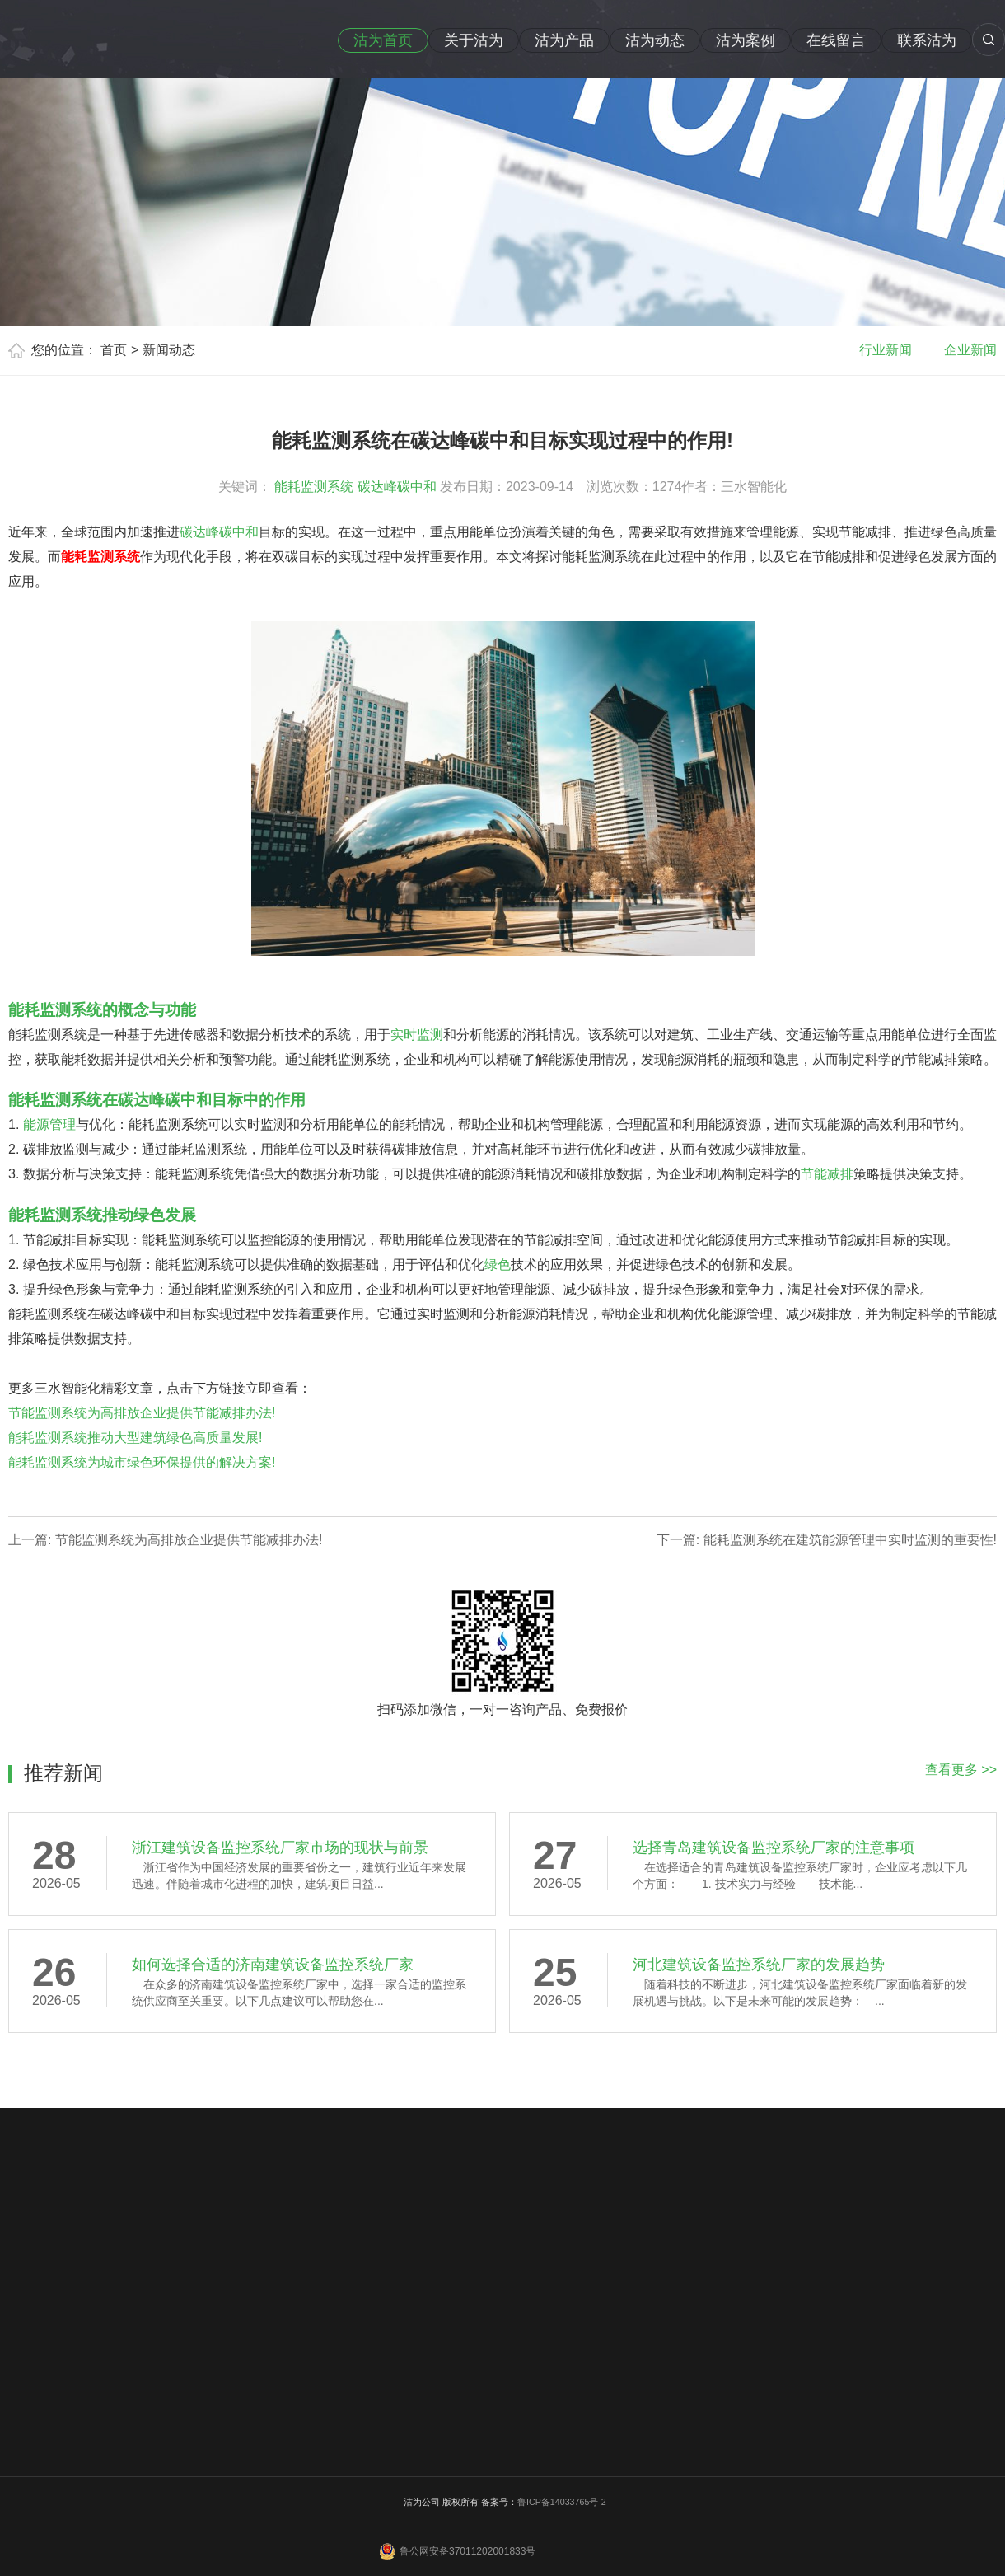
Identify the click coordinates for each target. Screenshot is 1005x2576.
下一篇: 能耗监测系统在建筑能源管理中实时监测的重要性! (827, 1540)
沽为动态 (655, 40)
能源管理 (49, 1124)
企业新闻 (970, 350)
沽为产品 (564, 40)
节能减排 (827, 1174)
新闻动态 (169, 350)
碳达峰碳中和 (397, 487)
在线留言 (836, 40)
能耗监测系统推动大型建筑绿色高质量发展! (135, 1438)
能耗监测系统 (313, 487)
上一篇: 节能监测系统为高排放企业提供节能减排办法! (165, 1540)
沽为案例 (745, 40)
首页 (113, 350)
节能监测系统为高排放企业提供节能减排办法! (141, 1413)
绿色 (497, 1265)
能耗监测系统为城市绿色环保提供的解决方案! (141, 1462)
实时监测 (416, 1035)
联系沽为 (926, 40)
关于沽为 (473, 40)
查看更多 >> (961, 1770)
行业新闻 (885, 350)
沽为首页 (383, 40)
